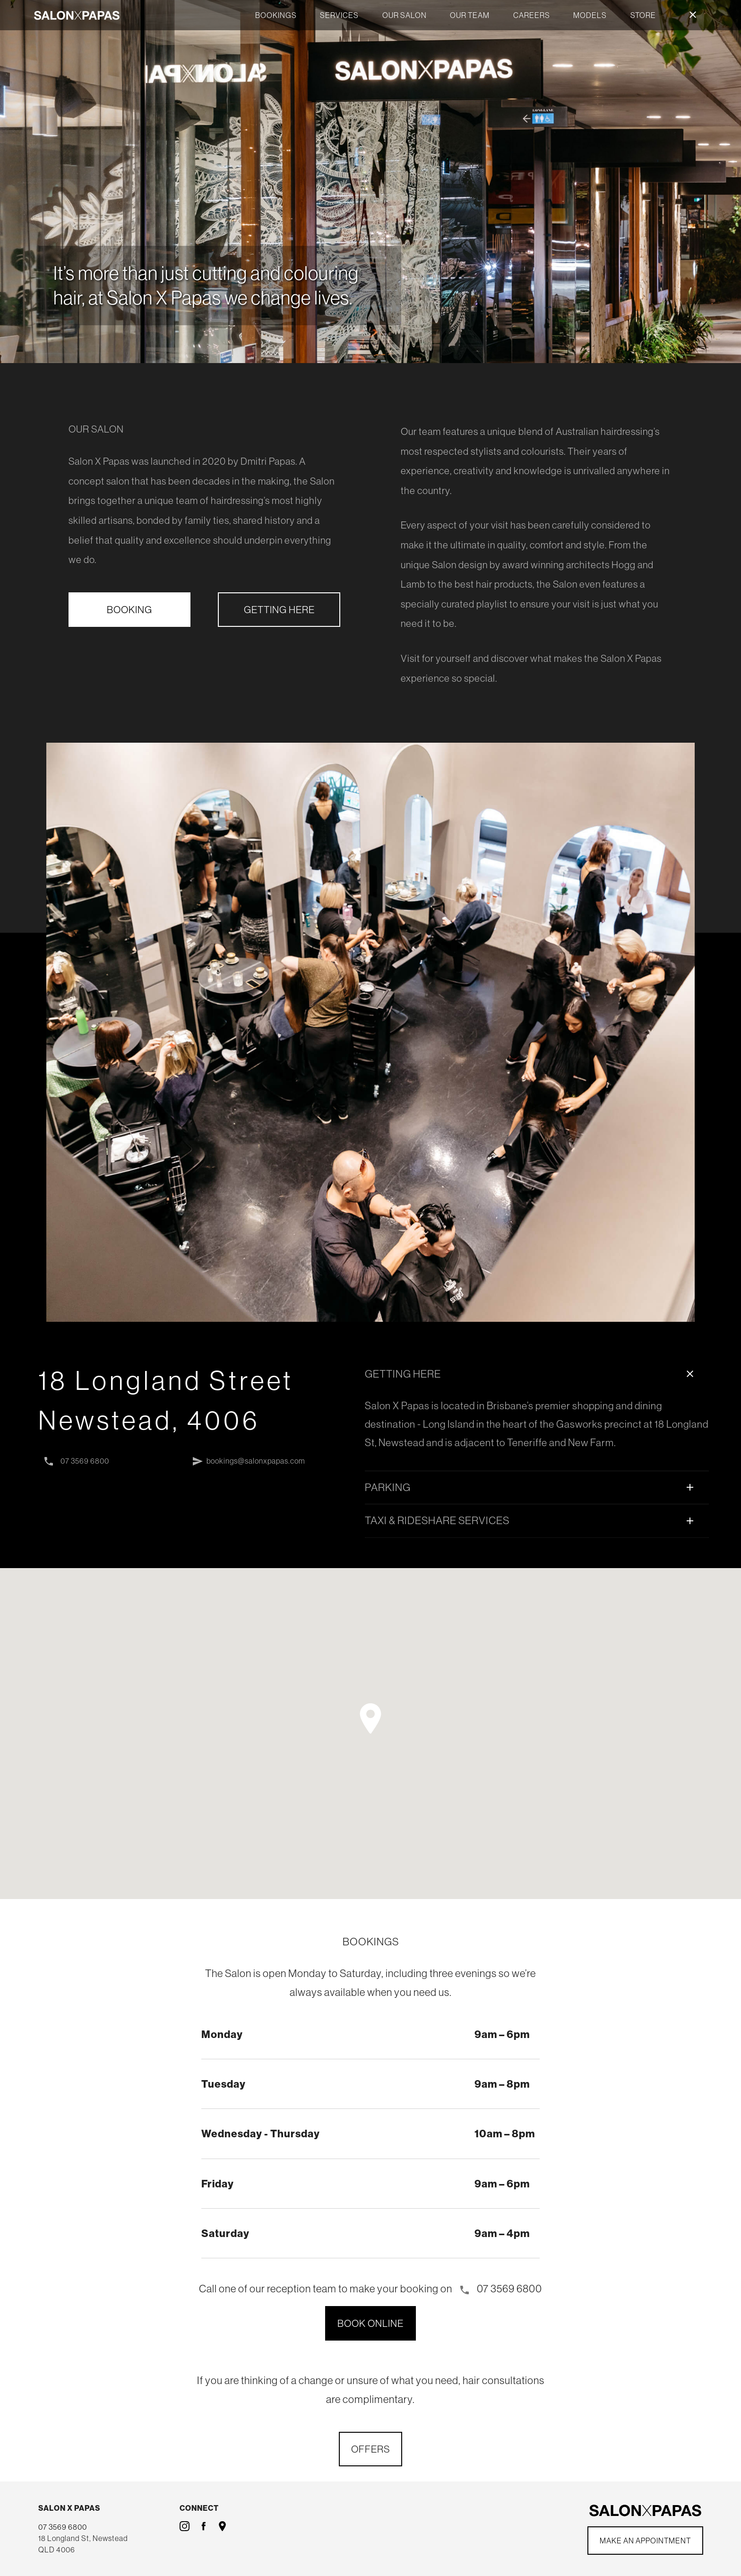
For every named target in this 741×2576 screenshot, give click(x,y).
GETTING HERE (279, 609)
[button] (370, 1718)
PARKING (531, 1487)
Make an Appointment (645, 2540)
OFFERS (370, 2449)
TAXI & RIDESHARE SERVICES (531, 1520)
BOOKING (129, 609)
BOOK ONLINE (370, 2323)
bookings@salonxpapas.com (248, 1461)
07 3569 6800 (76, 1461)
